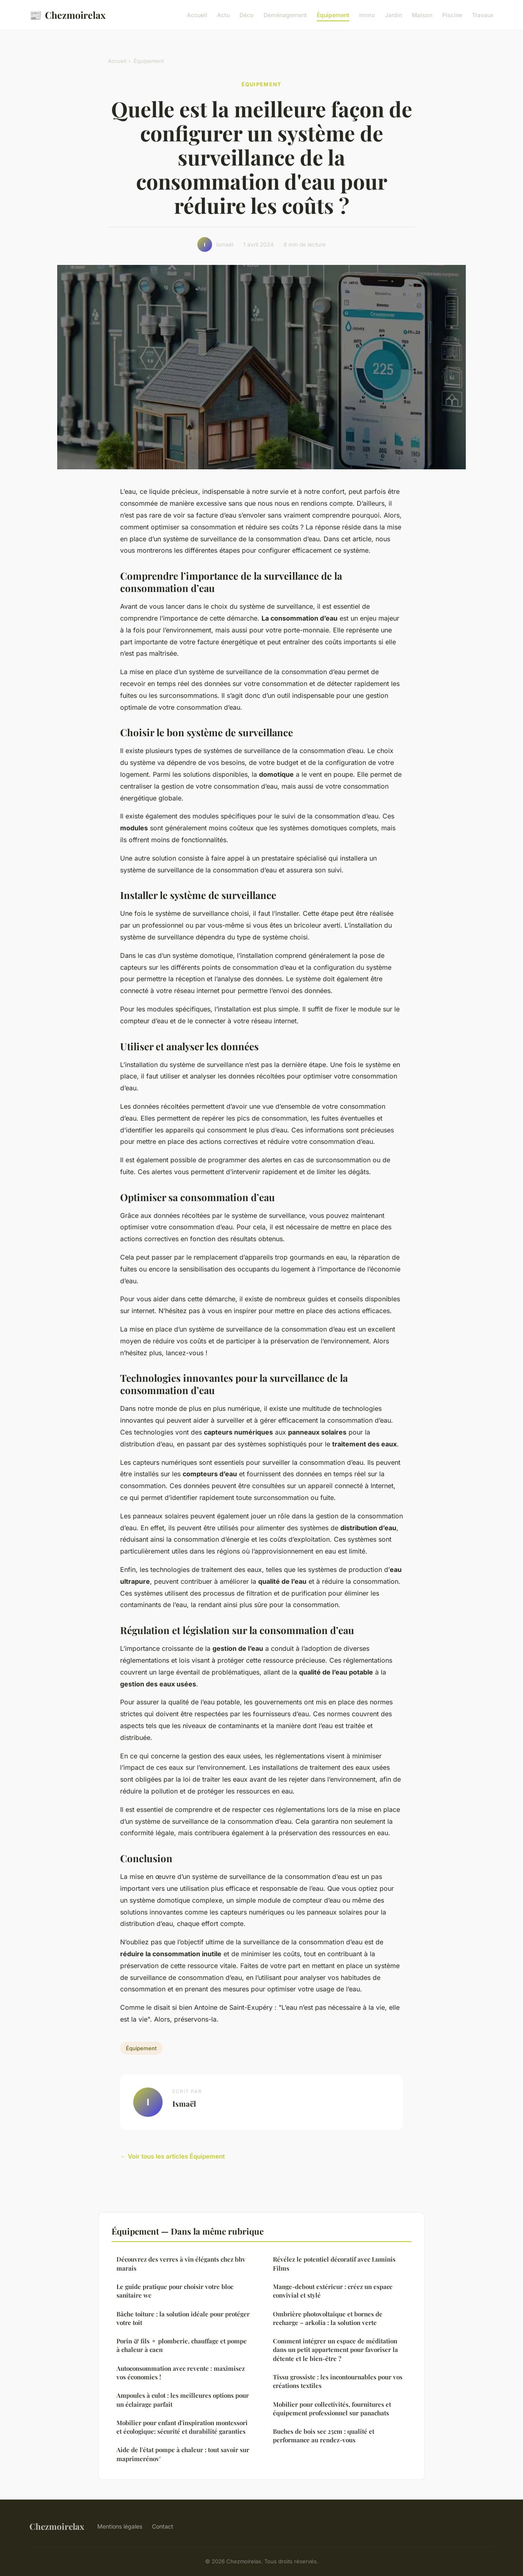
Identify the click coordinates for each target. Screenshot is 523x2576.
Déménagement (285, 14)
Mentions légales (119, 2526)
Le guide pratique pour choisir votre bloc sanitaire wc (174, 2290)
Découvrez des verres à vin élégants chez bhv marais (181, 2263)
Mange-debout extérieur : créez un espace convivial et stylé (333, 2290)
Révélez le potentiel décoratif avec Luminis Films (334, 2263)
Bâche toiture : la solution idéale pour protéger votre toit (183, 2318)
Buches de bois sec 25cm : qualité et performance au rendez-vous (323, 2435)
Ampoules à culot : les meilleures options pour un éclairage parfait (182, 2399)
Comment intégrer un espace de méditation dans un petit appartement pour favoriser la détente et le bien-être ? (335, 2350)
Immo (367, 14)
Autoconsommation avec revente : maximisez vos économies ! (180, 2372)
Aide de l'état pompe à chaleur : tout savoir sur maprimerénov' (182, 2454)
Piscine (452, 14)
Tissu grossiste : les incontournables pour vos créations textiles (337, 2381)
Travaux (483, 14)
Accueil (197, 14)
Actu (223, 14)
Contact (162, 2526)
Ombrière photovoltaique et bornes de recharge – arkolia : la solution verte (327, 2318)
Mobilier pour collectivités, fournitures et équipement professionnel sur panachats (332, 2408)
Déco (246, 14)
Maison (422, 14)
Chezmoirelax (67, 15)
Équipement (333, 14)
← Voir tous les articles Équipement (172, 2156)
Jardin (393, 14)
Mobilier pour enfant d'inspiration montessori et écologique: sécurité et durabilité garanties (182, 2427)
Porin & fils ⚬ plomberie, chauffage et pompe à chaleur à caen (181, 2345)
